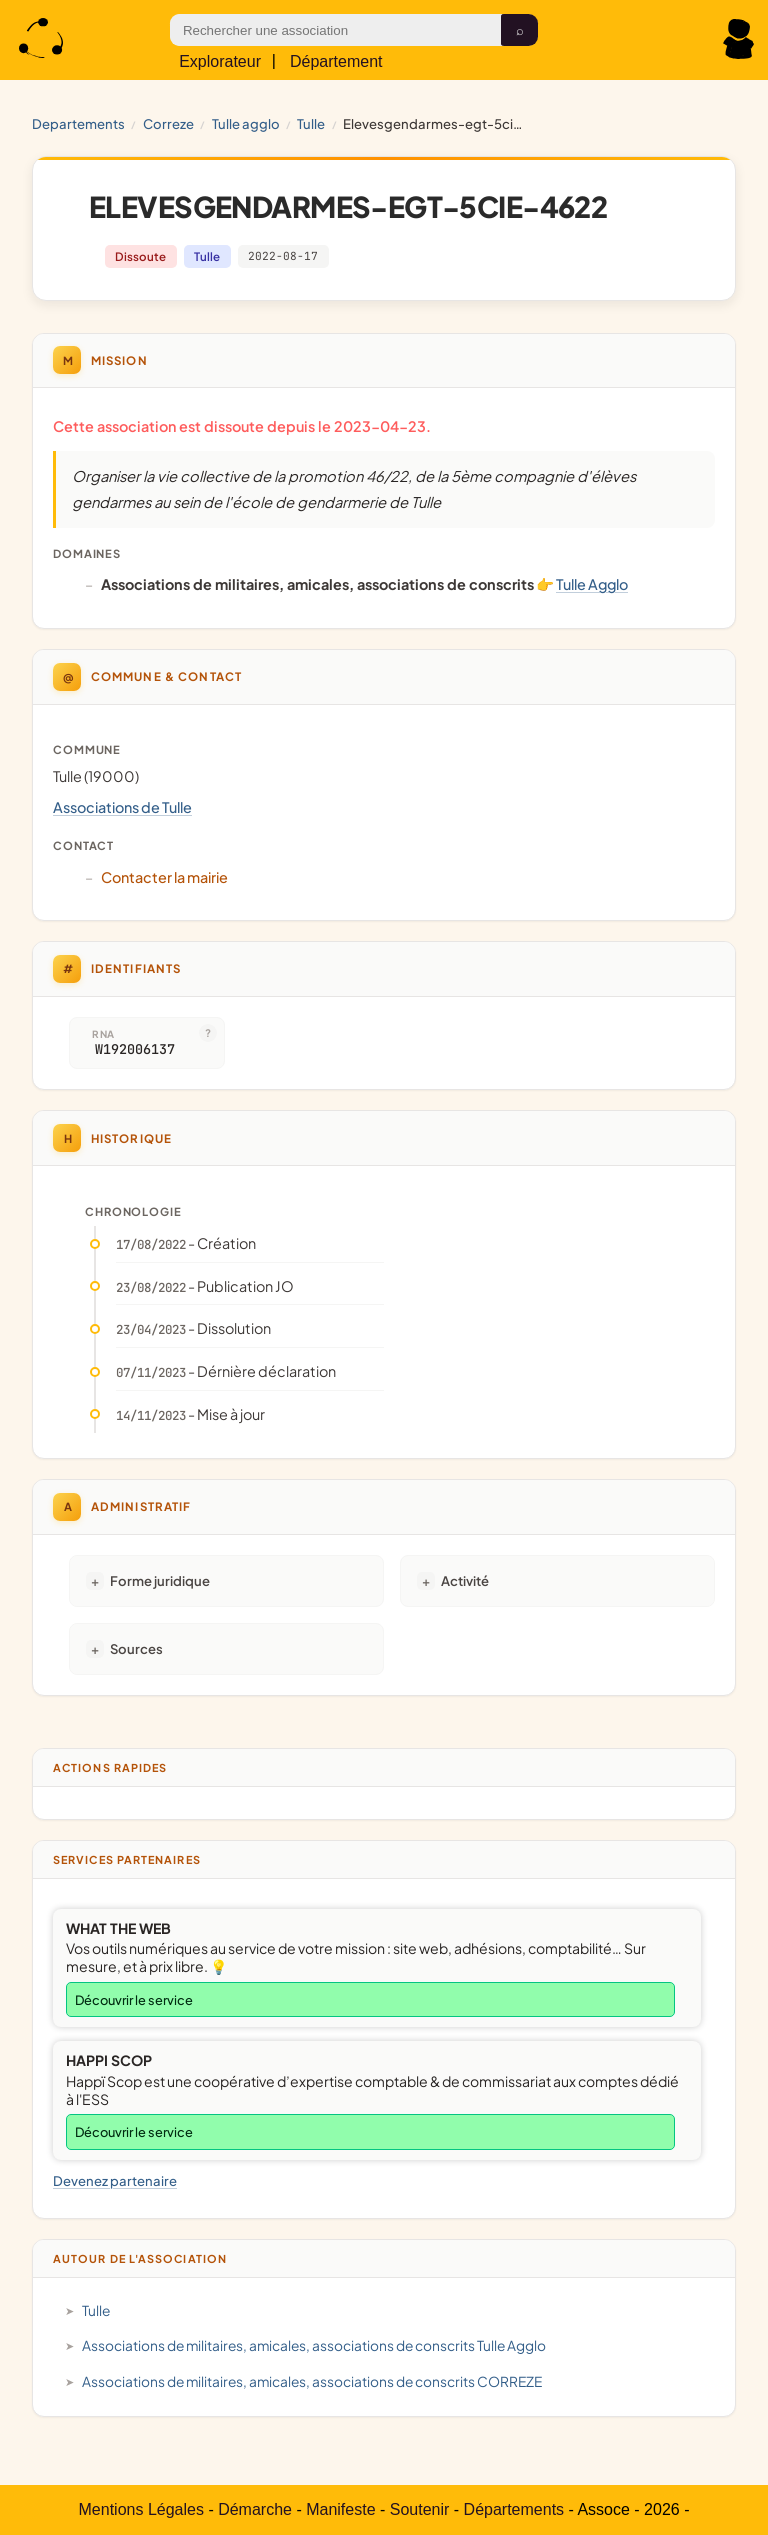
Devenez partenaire (115, 2180)
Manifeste (340, 2509)
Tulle (311, 123)
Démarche (255, 2509)
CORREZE (168, 123)
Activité (465, 1580)
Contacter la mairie (164, 877)
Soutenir (420, 2509)
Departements (78, 123)
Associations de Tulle (122, 807)
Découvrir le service (134, 2000)
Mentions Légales (141, 2509)
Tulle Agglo (246, 123)
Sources (136, 1648)
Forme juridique (160, 1580)
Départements (514, 2509)
